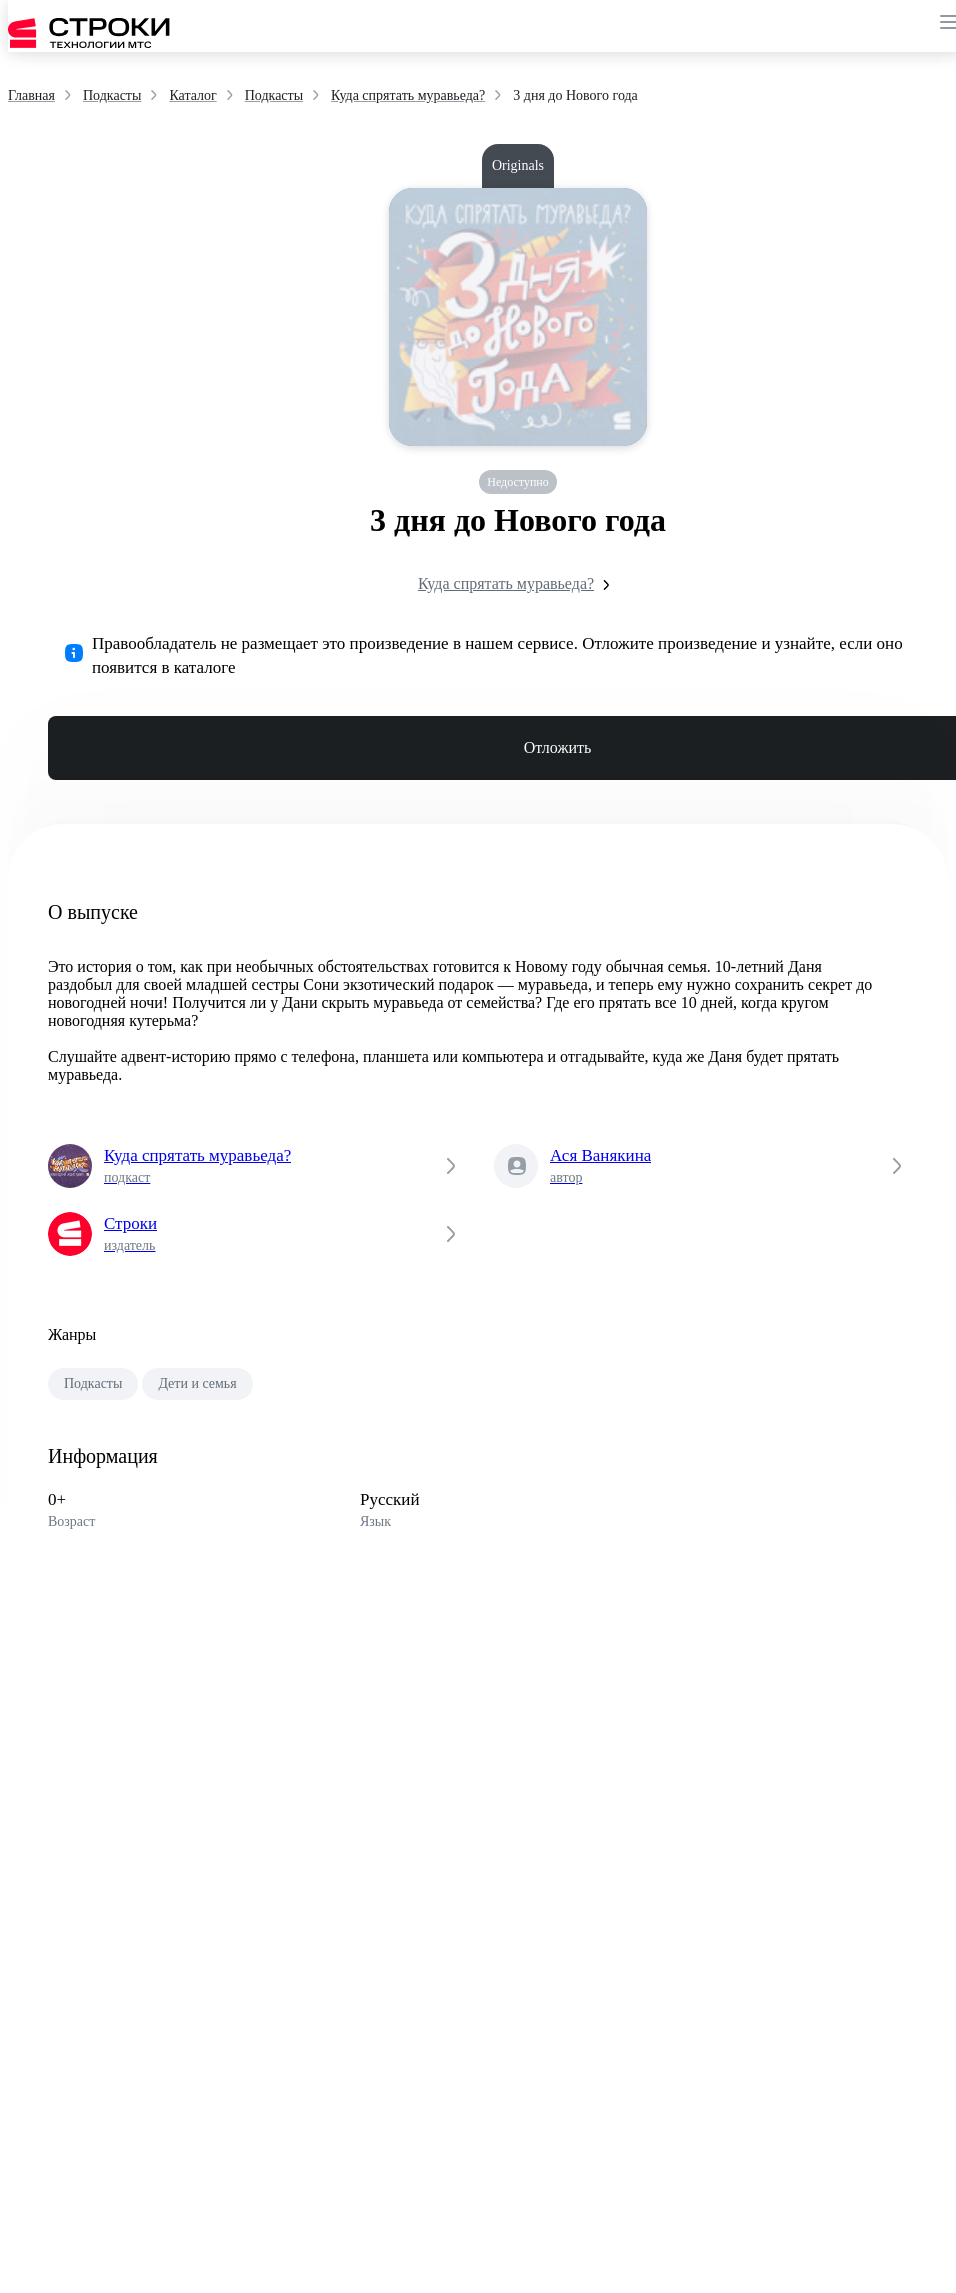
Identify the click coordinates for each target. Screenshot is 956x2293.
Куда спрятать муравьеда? (518, 584)
